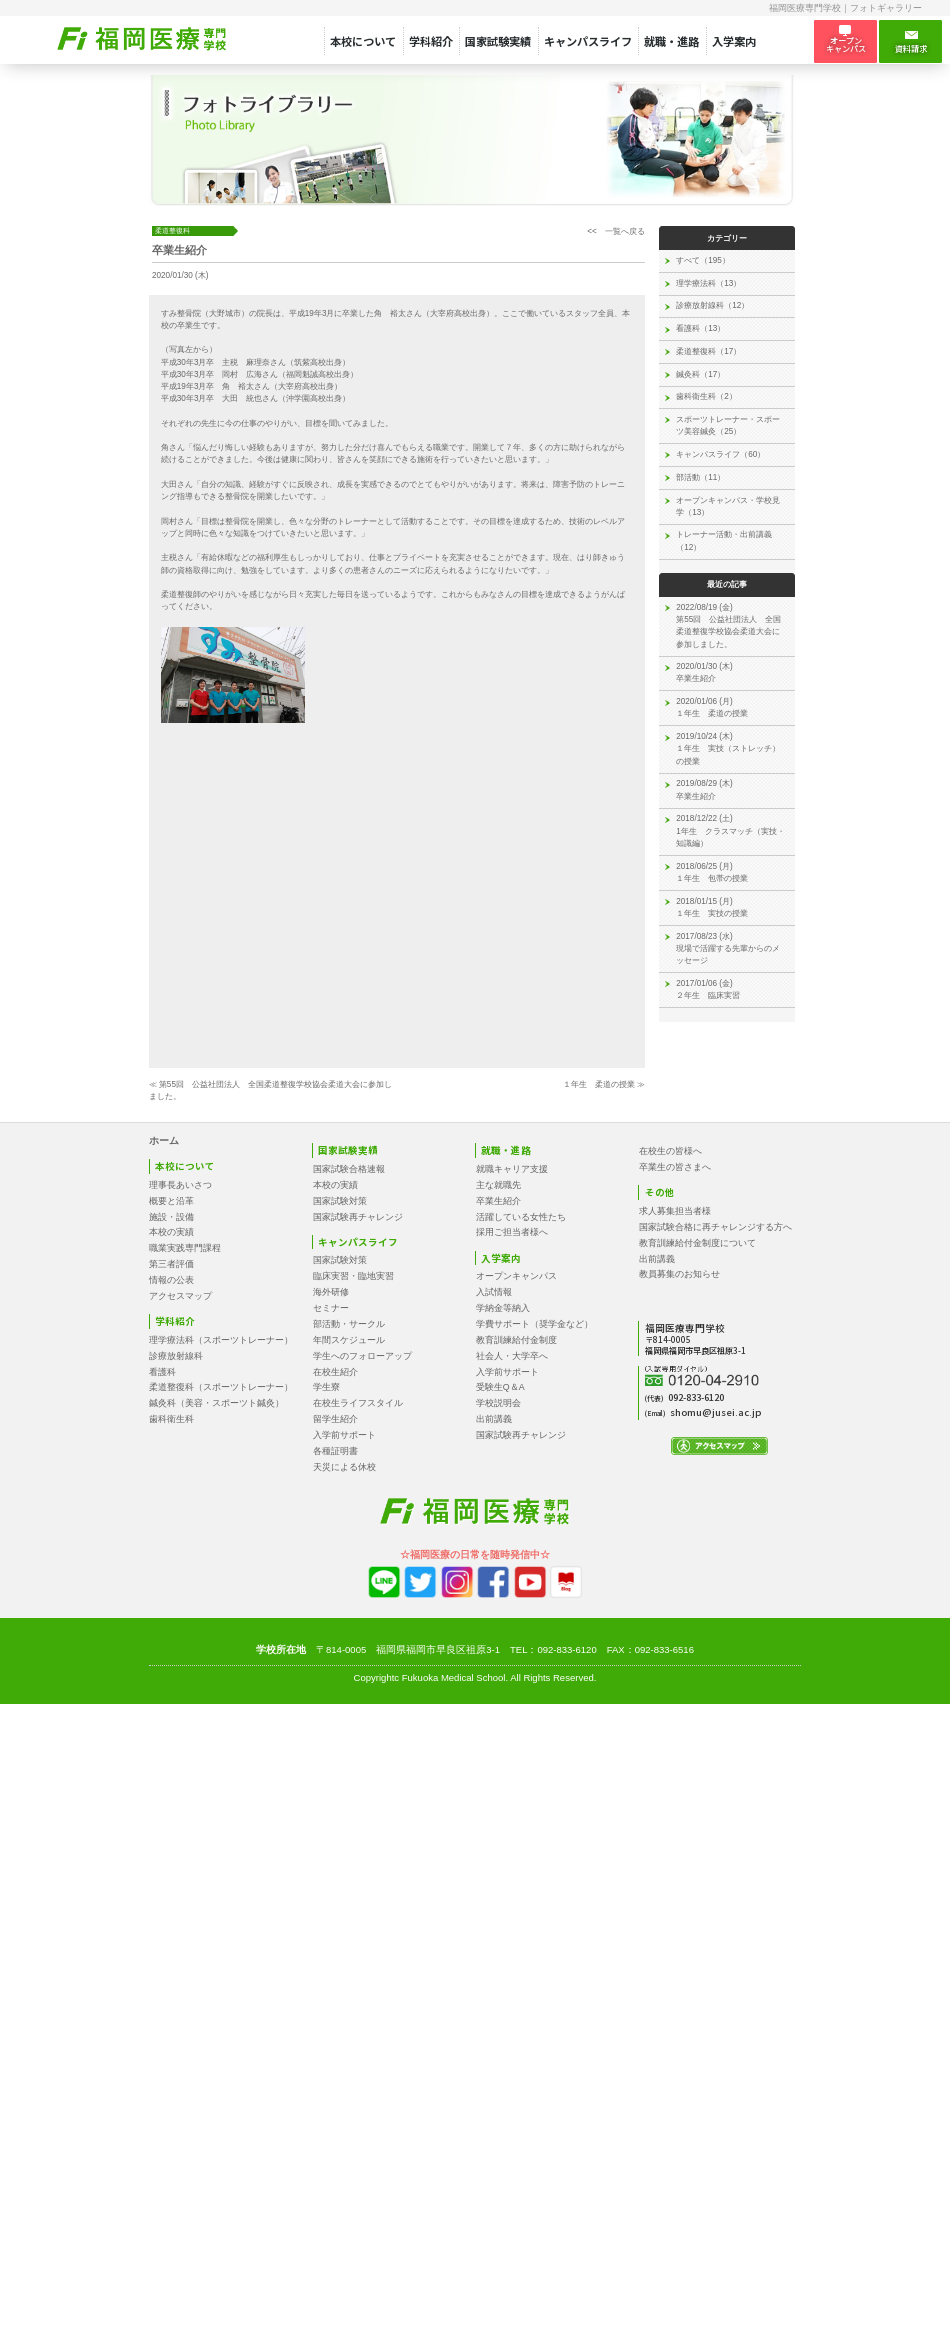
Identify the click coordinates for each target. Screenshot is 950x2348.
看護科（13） (700, 328)
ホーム (164, 1140)
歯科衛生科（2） (706, 396)
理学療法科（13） (708, 283)
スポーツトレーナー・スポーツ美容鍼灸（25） (728, 425)
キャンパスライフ (588, 41)
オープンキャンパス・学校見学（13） (728, 506)
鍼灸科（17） (700, 374)
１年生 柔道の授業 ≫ (604, 1084)
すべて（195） (703, 260)
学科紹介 (431, 41)
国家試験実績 (498, 41)
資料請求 (911, 42)
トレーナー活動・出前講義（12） (724, 540)
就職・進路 (671, 41)
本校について (363, 41)
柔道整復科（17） (708, 351)
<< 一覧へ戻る (616, 231)
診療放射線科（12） (712, 305)
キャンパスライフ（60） (720, 454)
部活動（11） (700, 477)
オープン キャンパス (846, 40)
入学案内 (734, 41)
